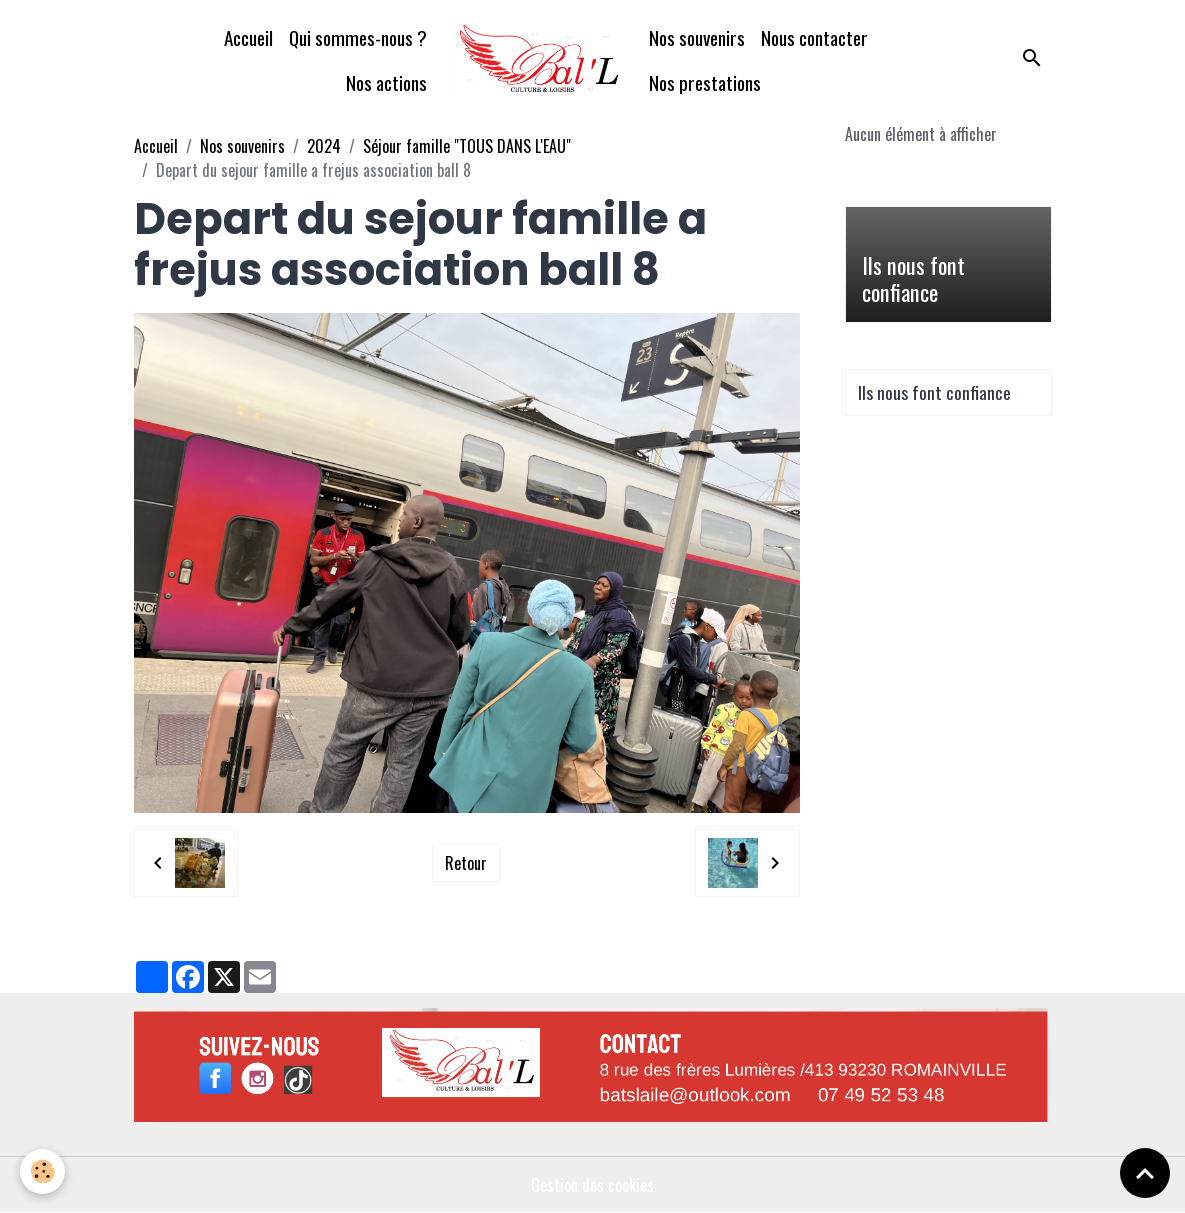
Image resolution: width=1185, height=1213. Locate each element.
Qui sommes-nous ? (358, 37)
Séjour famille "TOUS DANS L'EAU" (467, 146)
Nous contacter (814, 37)
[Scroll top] (1145, 1173)
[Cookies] (42, 1171)
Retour (466, 863)
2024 (324, 146)
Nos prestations (705, 82)
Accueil (248, 37)
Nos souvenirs (697, 37)
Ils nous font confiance (913, 279)
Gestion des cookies (592, 1185)
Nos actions (386, 82)
